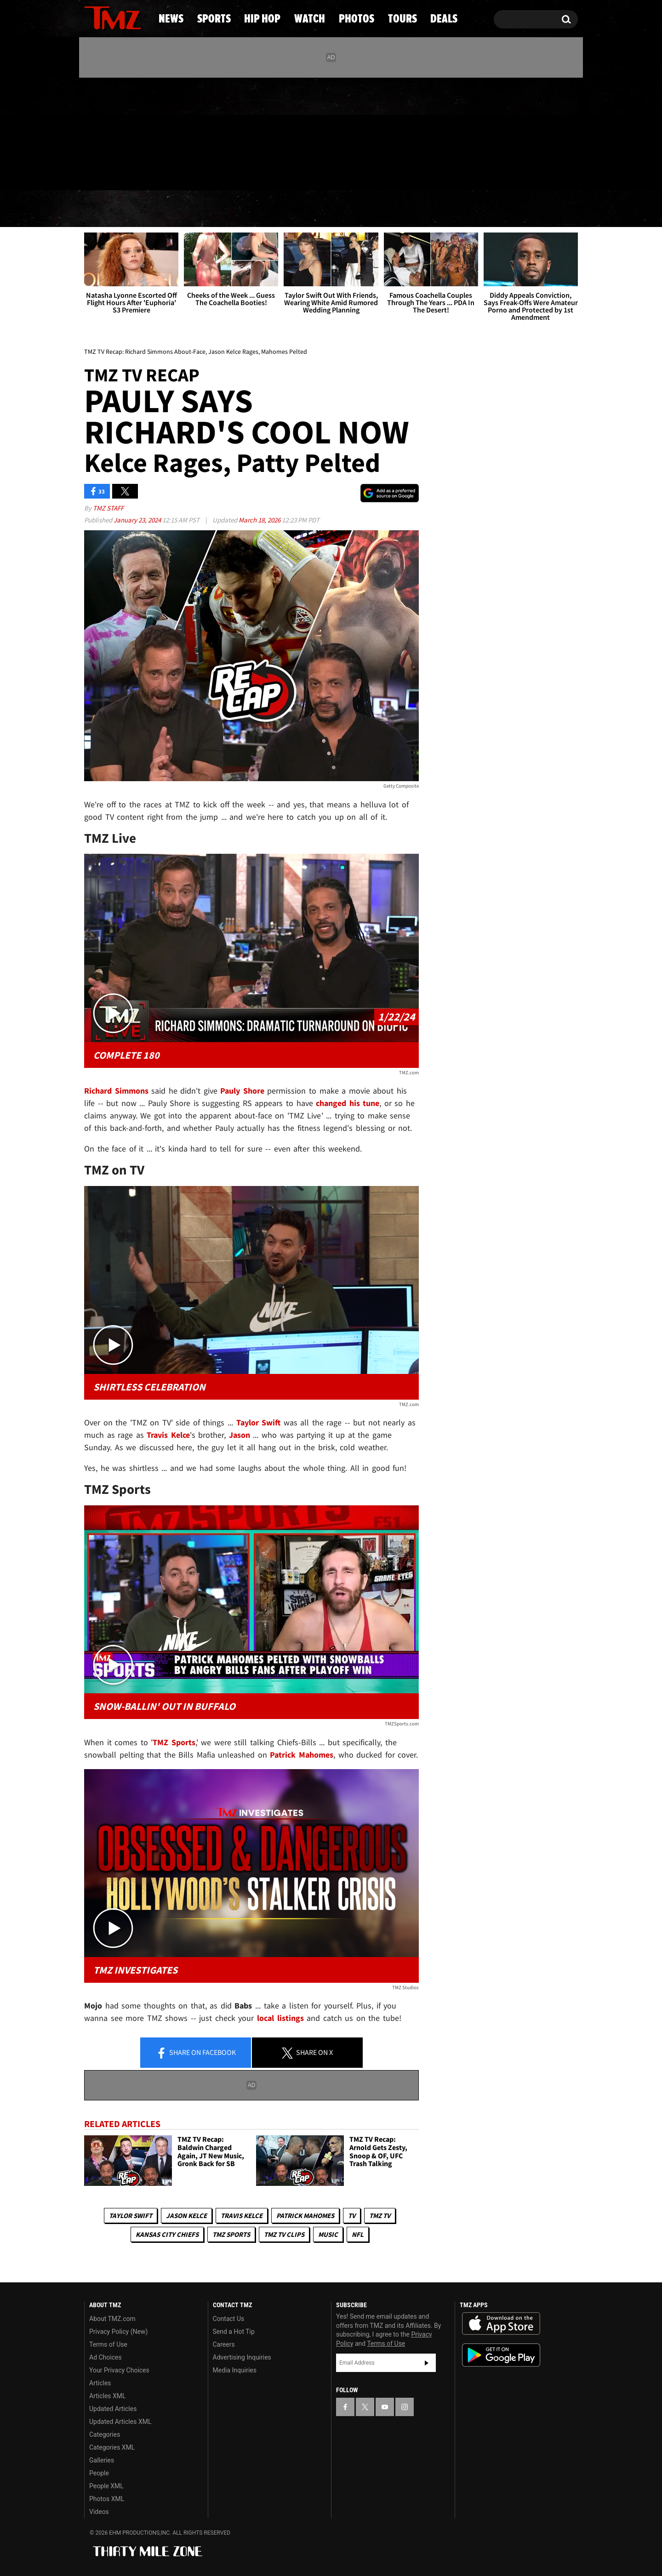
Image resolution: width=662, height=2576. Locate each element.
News (106, 209)
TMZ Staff (108, 508)
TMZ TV (379, 2215)
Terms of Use (108, 2344)
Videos (99, 2511)
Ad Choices (105, 2357)
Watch (327, 209)
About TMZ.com (112, 2318)
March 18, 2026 (260, 520)
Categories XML (112, 2447)
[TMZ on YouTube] (385, 2407)
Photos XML (106, 2498)
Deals (540, 209)
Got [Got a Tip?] (113, 171)
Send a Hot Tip (234, 2331)
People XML (106, 2486)
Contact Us (229, 2318)
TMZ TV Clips (284, 2234)
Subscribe (426, 2363)
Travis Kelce (242, 2215)
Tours (474, 209)
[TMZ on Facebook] (91, 132)
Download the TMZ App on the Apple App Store (501, 2323)
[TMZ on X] (105, 132)
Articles (100, 2383)
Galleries (101, 2460)
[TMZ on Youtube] (121, 131)
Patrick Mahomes (305, 2215)
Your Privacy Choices (119, 2370)
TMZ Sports (174, 1742)
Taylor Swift (130, 2215)
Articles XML (107, 2396)
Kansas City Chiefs (167, 2234)
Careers (224, 2344)
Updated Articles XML (120, 2421)
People (99, 2473)
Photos (401, 209)
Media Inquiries (235, 2370)
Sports (174, 209)
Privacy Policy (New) (118, 2331)
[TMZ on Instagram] (139, 132)
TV (351, 2215)
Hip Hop (252, 209)
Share (196, 2053)
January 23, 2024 (138, 520)
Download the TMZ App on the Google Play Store (501, 2355)
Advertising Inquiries (242, 2357)
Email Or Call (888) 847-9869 (190, 172)
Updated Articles (113, 2408)
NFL (358, 2234)
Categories (104, 2434)
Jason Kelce (186, 2215)
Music (328, 2234)
